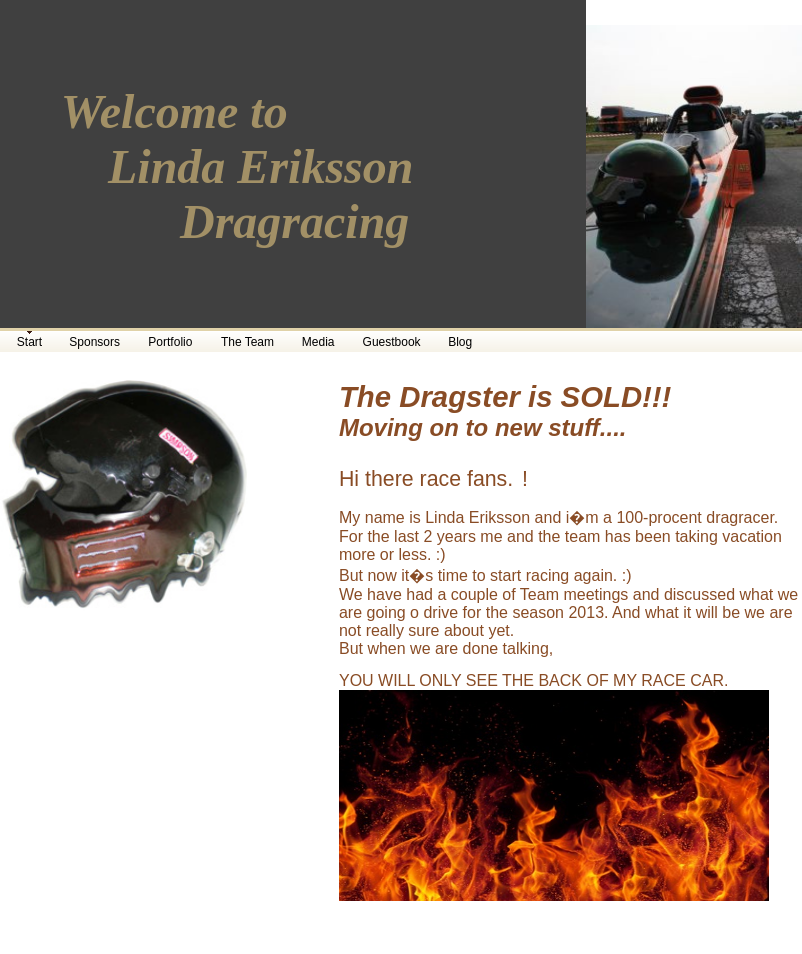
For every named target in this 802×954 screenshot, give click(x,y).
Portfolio (170, 342)
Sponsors (94, 342)
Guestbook (392, 342)
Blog (460, 342)
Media (318, 342)
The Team (247, 342)
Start (29, 342)
